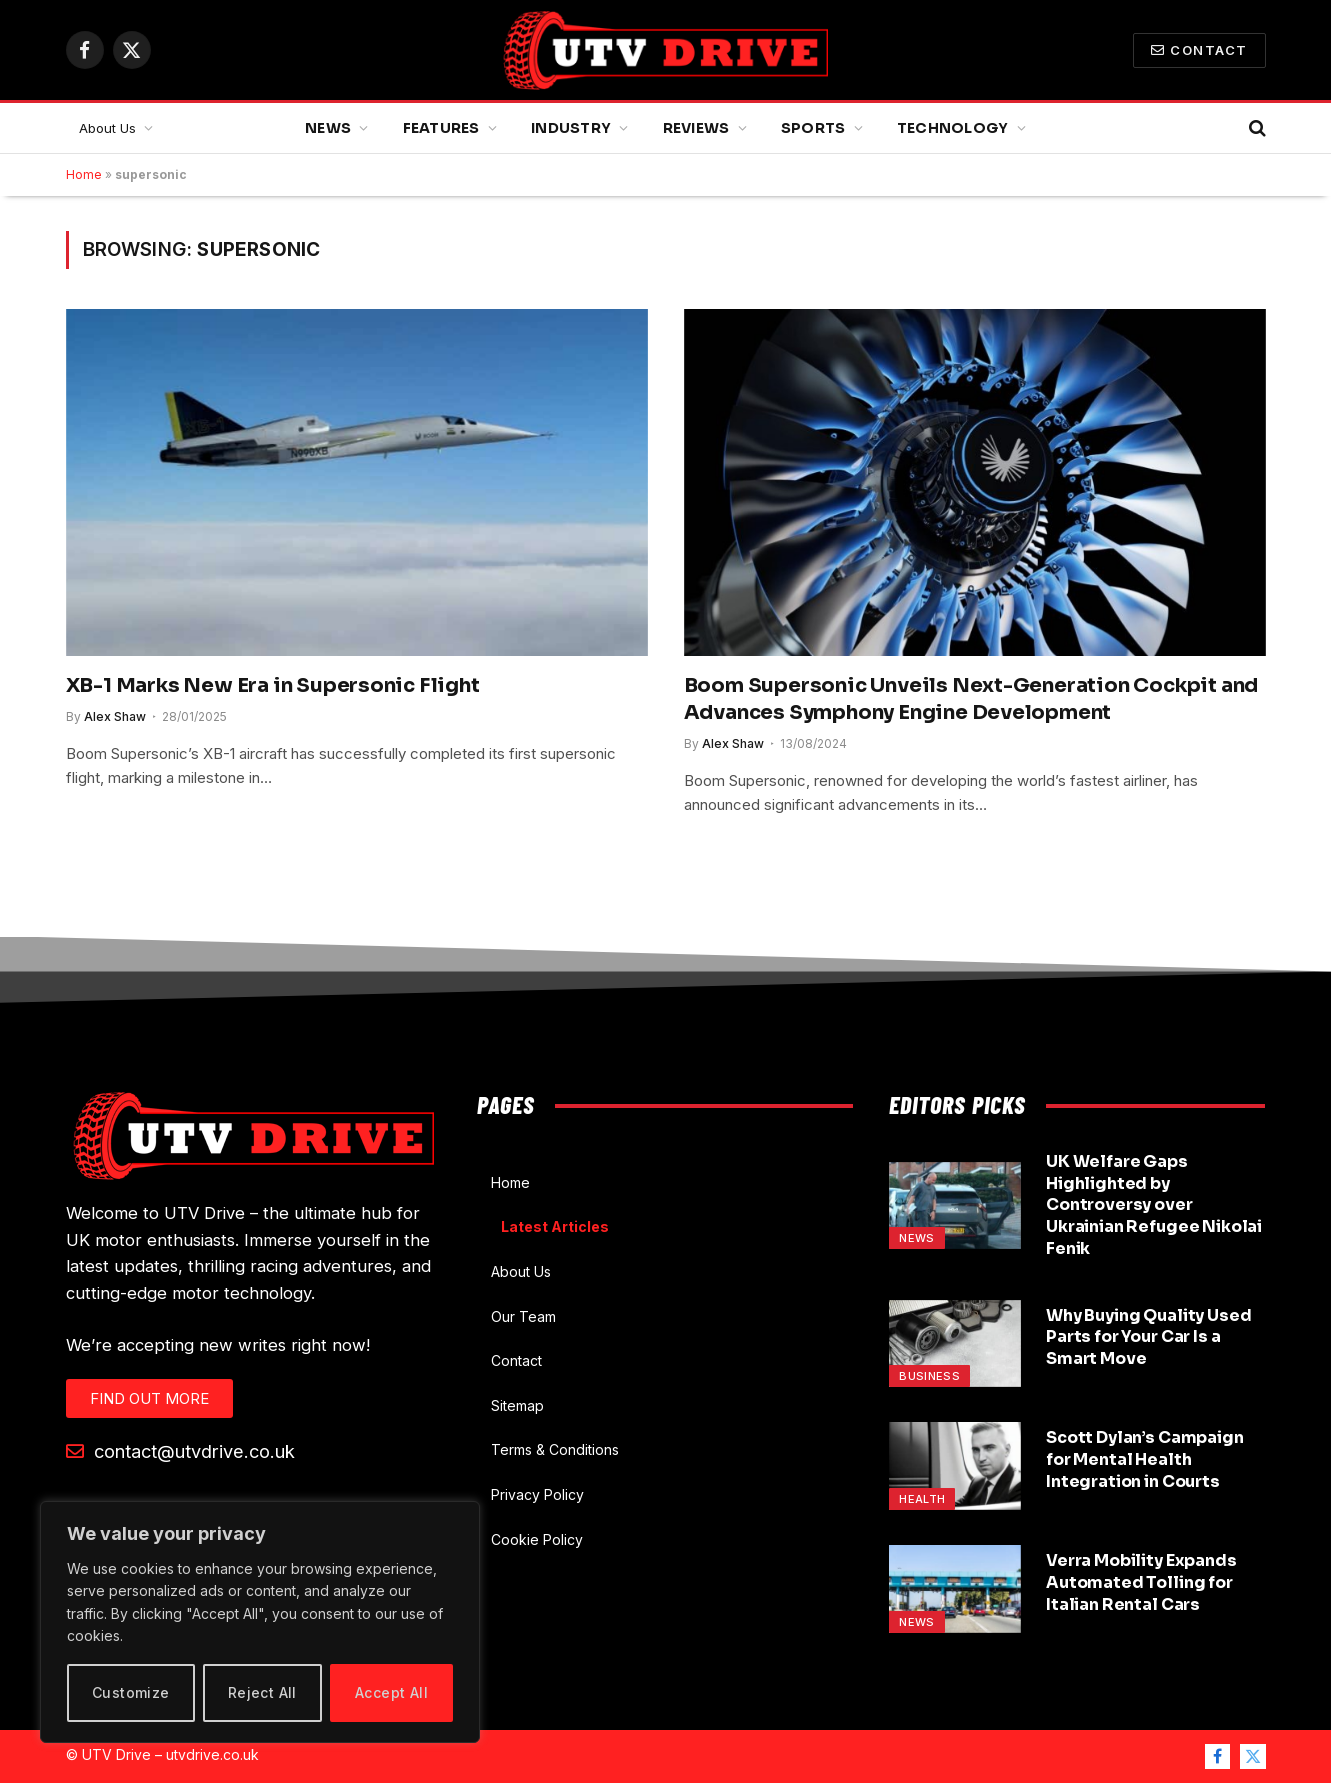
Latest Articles (555, 1226)
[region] (260, 1622)
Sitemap (517, 1405)
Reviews (696, 128)
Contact (1199, 50)
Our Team (523, 1316)
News (328, 128)
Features (441, 128)
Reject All (262, 1692)
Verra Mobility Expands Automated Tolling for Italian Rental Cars (1141, 1582)
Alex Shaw (115, 716)
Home (84, 174)
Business (929, 1376)
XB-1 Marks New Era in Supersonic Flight (273, 685)
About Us (107, 128)
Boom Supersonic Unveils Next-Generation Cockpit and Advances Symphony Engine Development (971, 699)
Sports (813, 128)
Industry (571, 128)
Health (922, 1499)
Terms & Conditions (555, 1449)
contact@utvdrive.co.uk (180, 1451)
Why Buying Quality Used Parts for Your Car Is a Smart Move (1148, 1337)
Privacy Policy (537, 1494)
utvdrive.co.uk (212, 1754)
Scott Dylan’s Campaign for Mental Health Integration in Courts (1144, 1459)
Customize (131, 1692)
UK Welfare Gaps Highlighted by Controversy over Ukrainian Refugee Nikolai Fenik (1154, 1205)
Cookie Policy (537, 1539)
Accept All (391, 1692)
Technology (953, 128)
